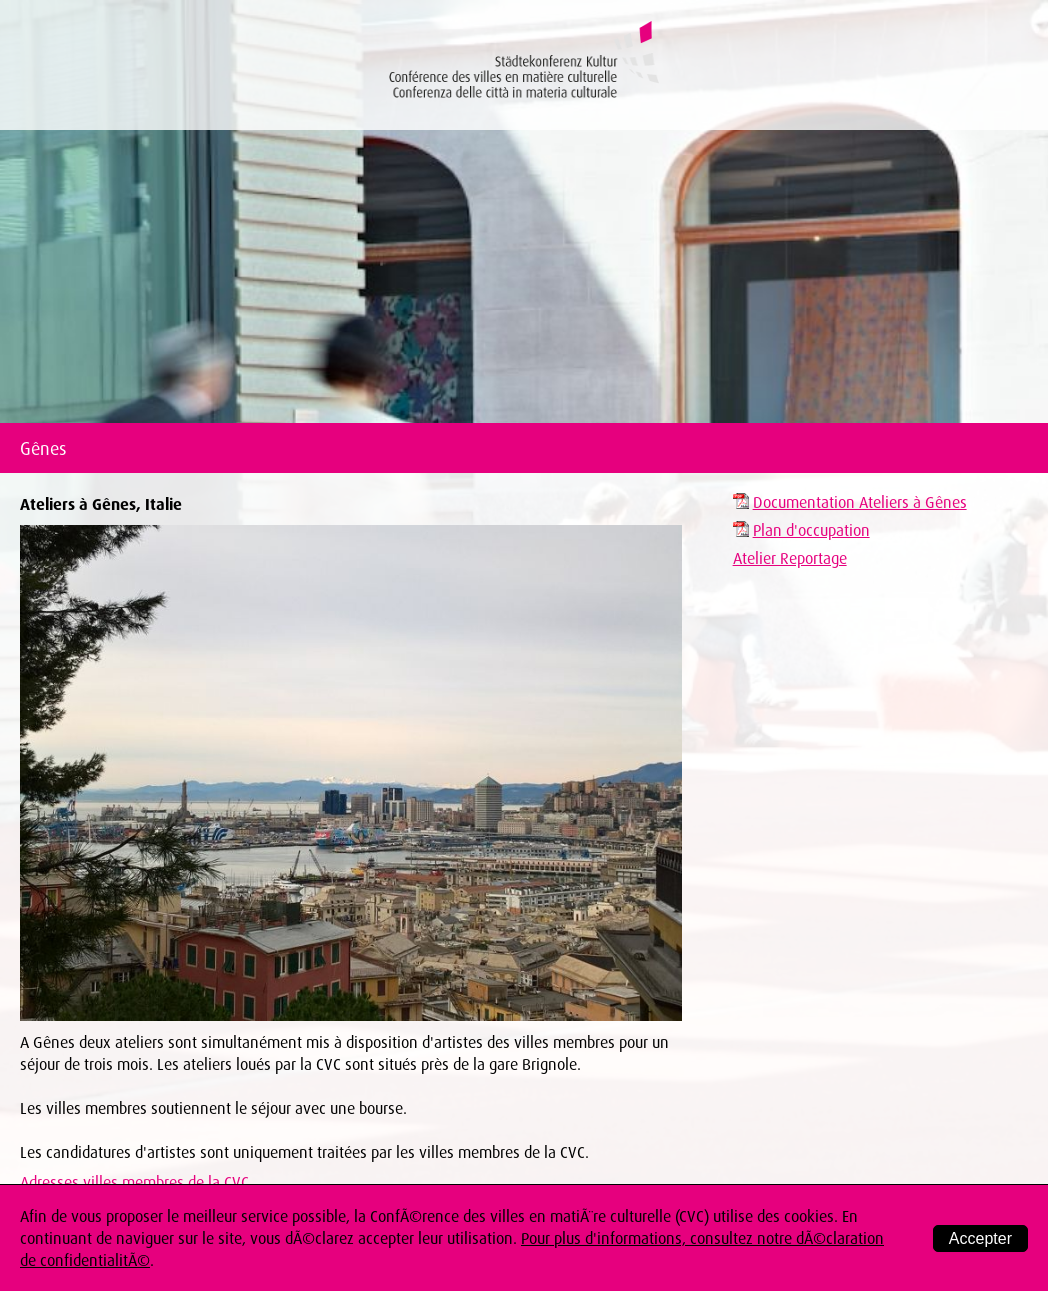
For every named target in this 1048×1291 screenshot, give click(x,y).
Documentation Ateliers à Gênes (860, 502)
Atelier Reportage (790, 558)
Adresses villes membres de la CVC (134, 1182)
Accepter (980, 1238)
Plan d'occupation (811, 530)
